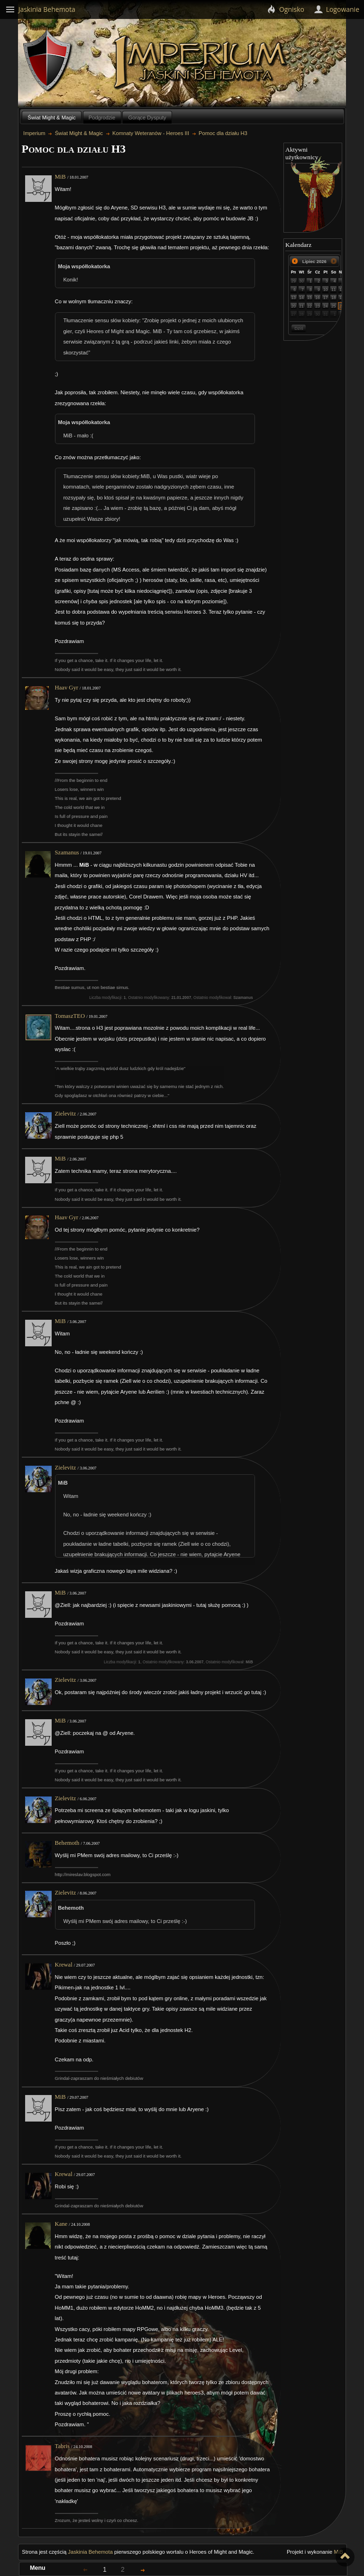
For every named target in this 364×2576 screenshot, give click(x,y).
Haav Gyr (66, 687)
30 (301, 281)
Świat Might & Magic (51, 117)
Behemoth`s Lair (48, 61)
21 (301, 306)
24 (325, 306)
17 (325, 297)
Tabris (62, 2446)
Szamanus (67, 852)
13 (293, 297)
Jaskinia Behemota (90, 2552)
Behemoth (67, 1843)
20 (293, 306)
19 (341, 297)
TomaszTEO (70, 1016)
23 (317, 306)
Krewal (64, 1964)
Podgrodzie (102, 117)
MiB (60, 176)
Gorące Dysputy (147, 117)
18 (333, 297)
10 (325, 289)
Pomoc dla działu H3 (223, 133)
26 (341, 306)
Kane (61, 2224)
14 (301, 297)
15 (309, 297)
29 (293, 281)
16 (317, 297)
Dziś (298, 328)
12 (341, 289)
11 (333, 289)
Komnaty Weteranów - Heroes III (150, 133)
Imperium (201, 62)
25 (333, 306)
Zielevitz (65, 1113)
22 (309, 306)
